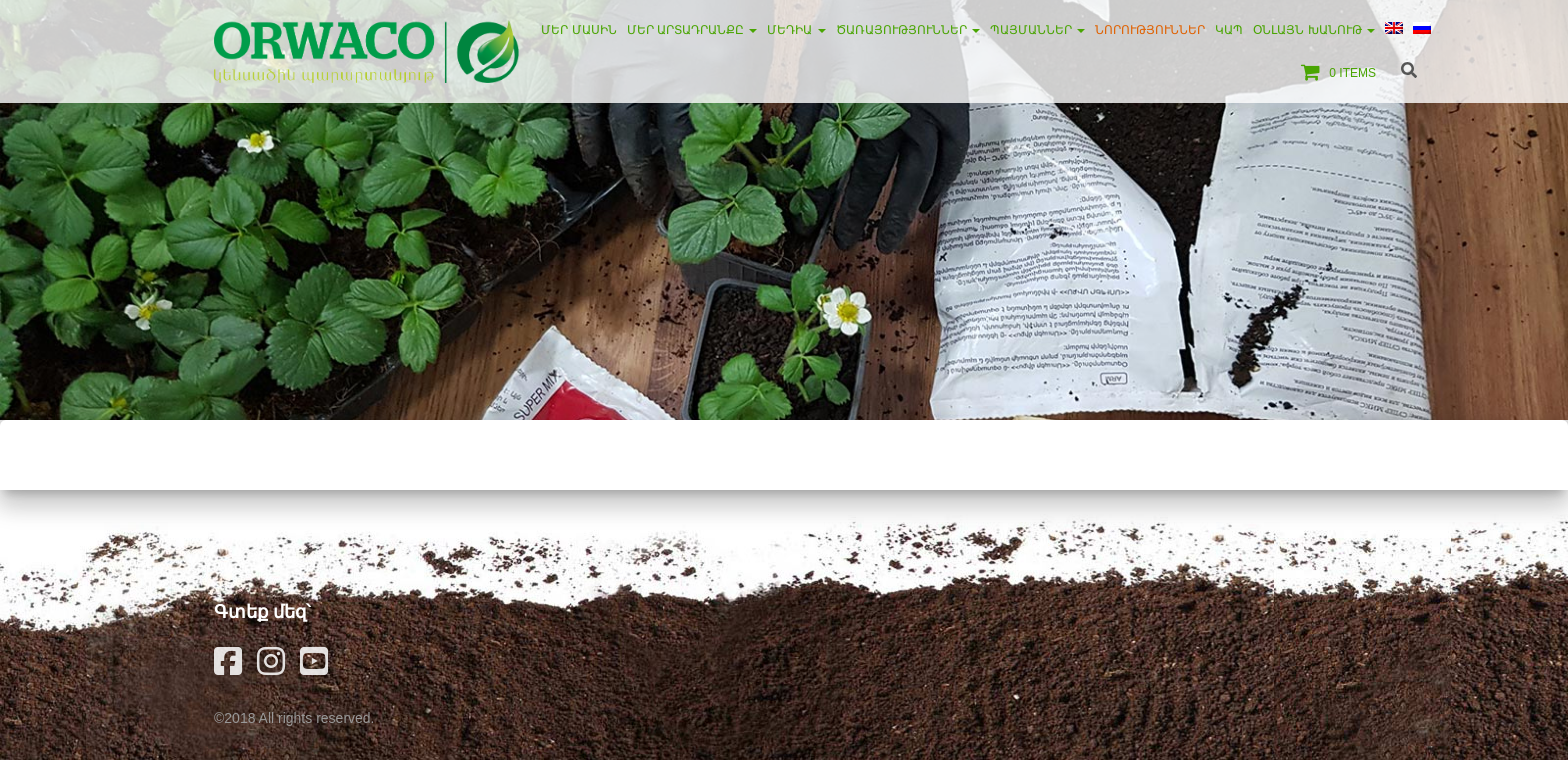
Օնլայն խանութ (1314, 30)
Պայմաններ (1037, 30)
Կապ (1229, 30)
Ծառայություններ (908, 30)
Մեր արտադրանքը (692, 30)
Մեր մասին (578, 30)
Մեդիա (796, 30)
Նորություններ (1150, 30)
